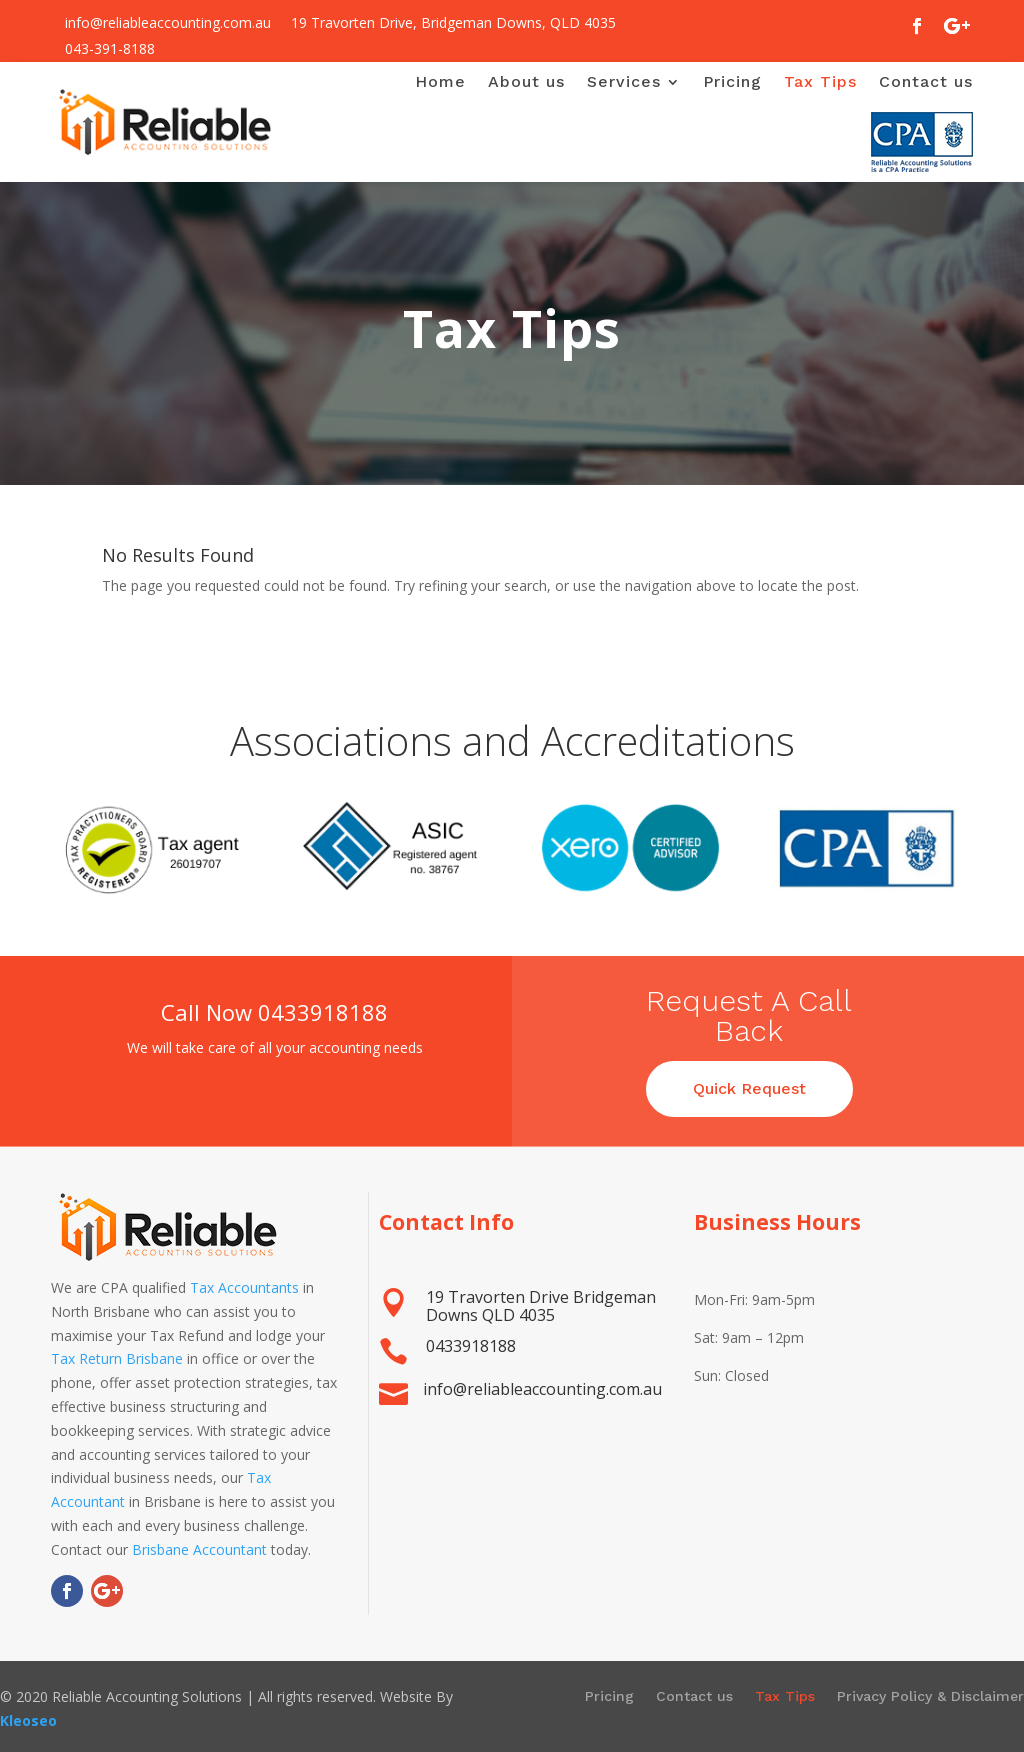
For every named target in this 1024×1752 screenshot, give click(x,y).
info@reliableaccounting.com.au (168, 22)
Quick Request (749, 1091)
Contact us (926, 81)
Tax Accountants (244, 1287)
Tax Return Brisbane (117, 1358)
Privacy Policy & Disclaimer (930, 1696)
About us (526, 81)
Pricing (732, 81)
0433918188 (325, 1012)
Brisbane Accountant (199, 1549)
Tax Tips (820, 81)
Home (440, 81)
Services (624, 81)
